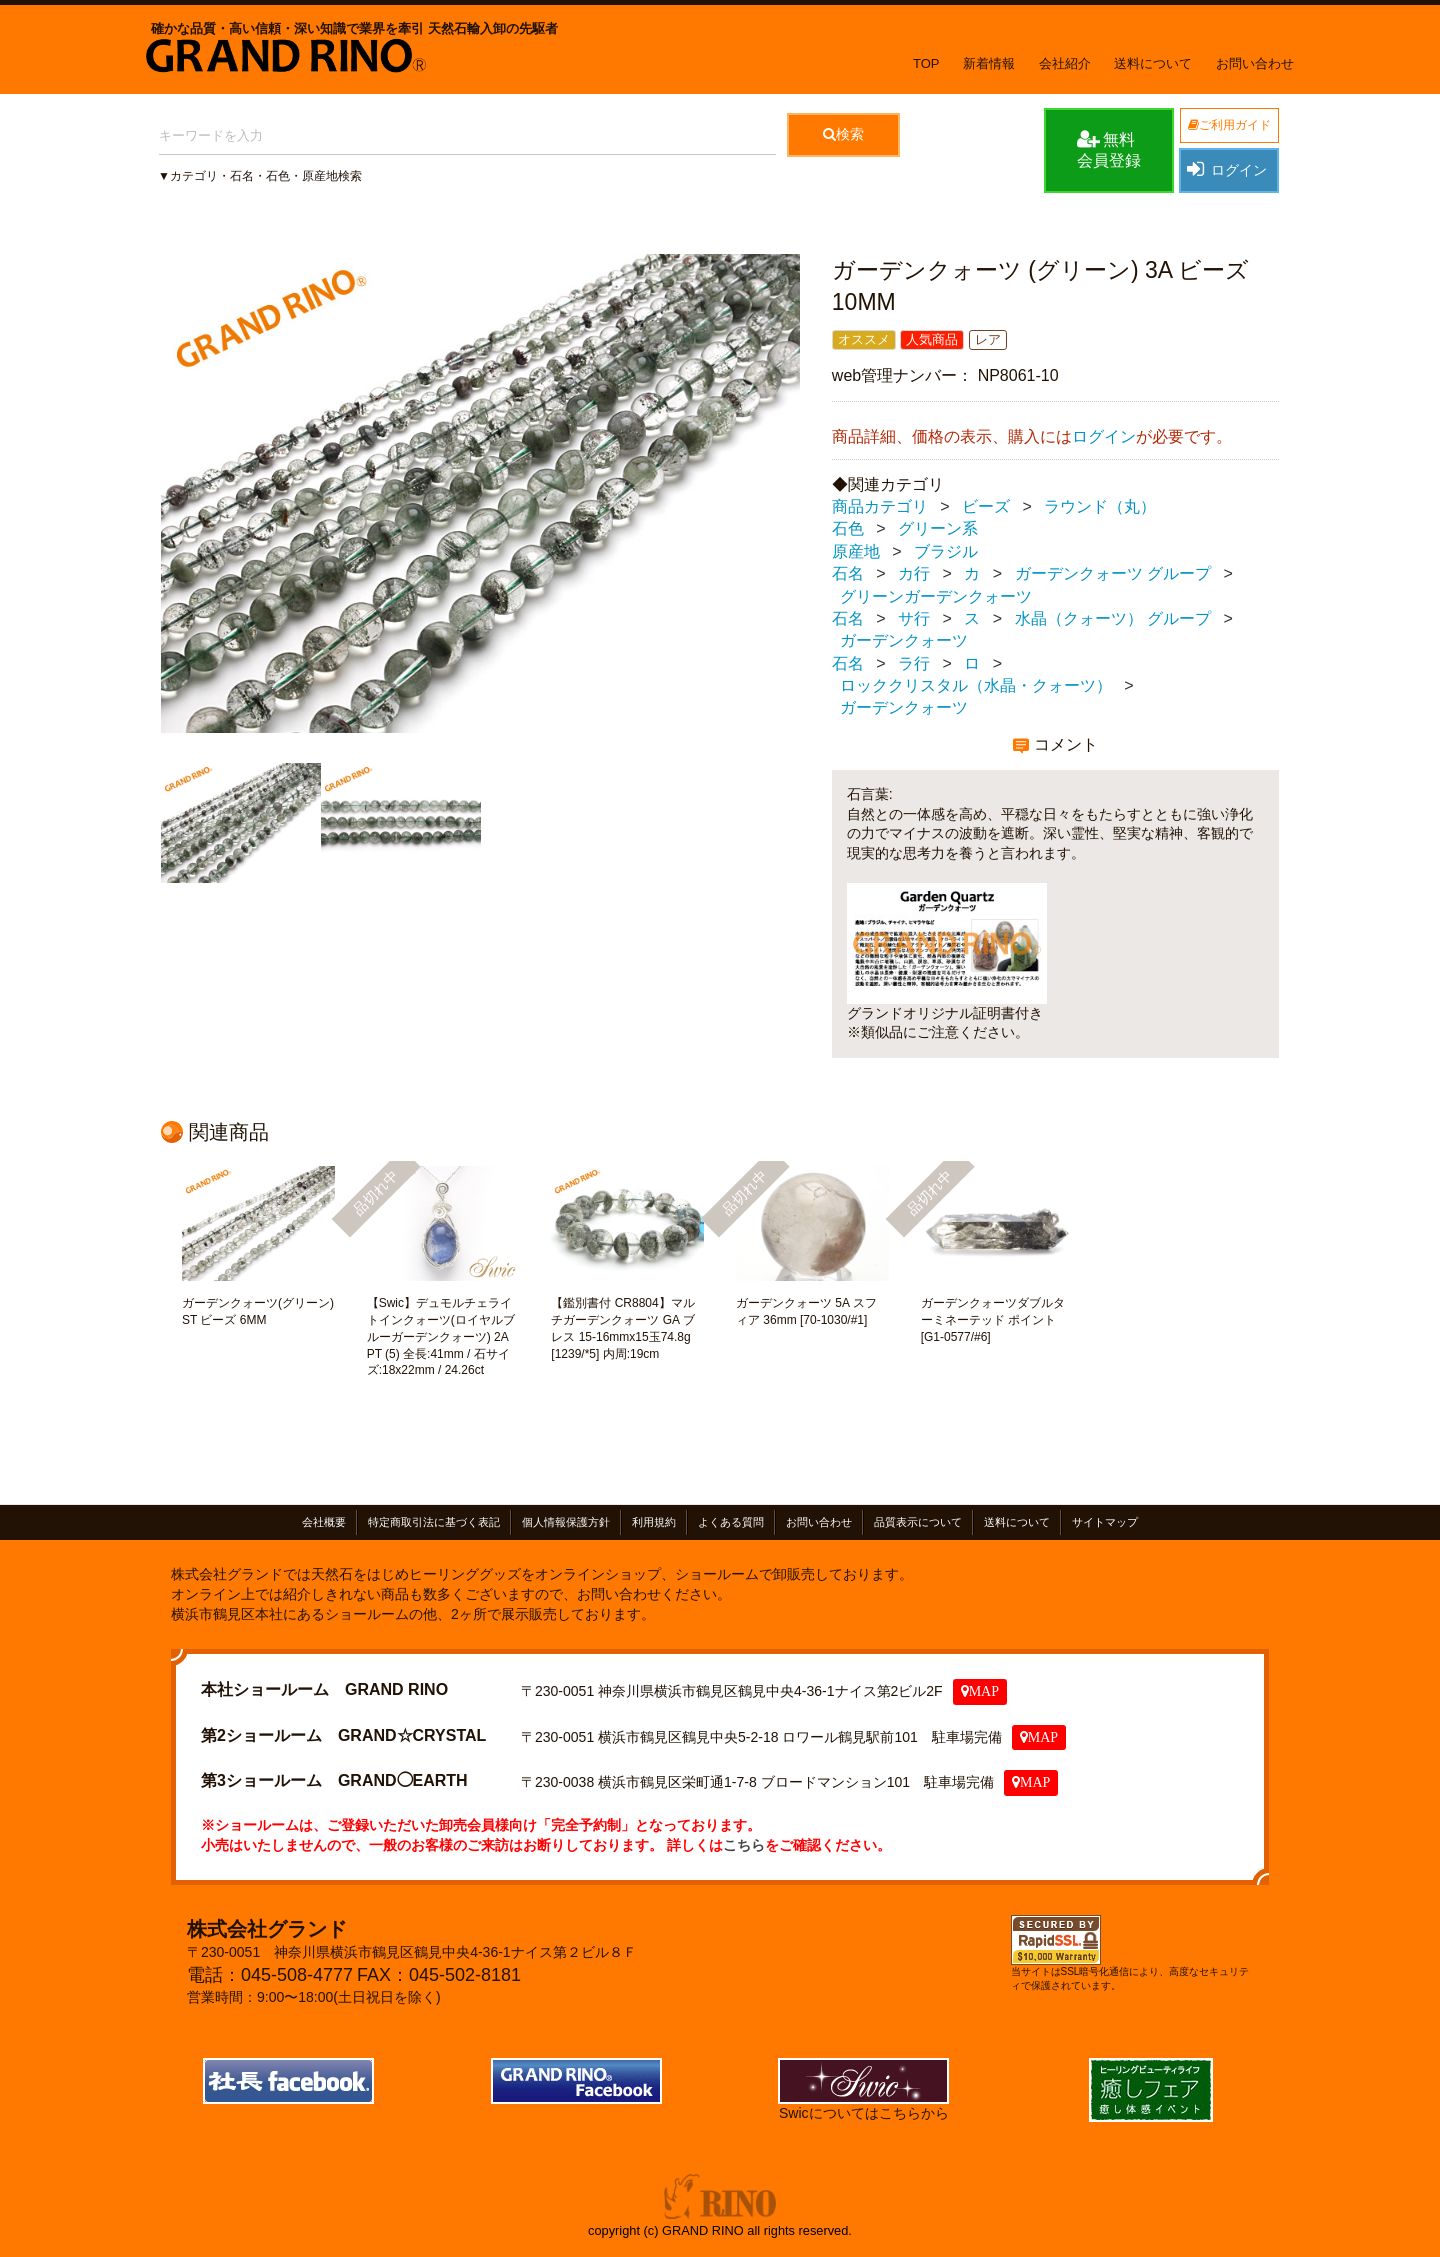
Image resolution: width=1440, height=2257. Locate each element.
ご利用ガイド (1229, 125)
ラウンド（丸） (1100, 506)
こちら (744, 1844)
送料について (1153, 63)
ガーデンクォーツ (904, 640)
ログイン (1226, 169)
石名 (848, 573)
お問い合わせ (1255, 63)
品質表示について (918, 1522)
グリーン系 (938, 528)
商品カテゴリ (880, 506)
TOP (926, 63)
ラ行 (914, 663)
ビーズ (986, 506)
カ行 (914, 573)
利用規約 (654, 1522)
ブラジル (946, 551)
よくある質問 (731, 1522)
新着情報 (989, 63)
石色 (848, 528)
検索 (843, 134)
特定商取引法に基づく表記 (434, 1522)
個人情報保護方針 (566, 1522)
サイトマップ (1105, 1522)
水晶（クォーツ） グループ (1113, 618)
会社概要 (324, 1522)
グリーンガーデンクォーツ (936, 596)
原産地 (856, 551)
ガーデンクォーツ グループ (1113, 573)
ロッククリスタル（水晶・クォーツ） (976, 685)
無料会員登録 (1109, 149)
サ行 (914, 618)
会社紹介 (1065, 63)
